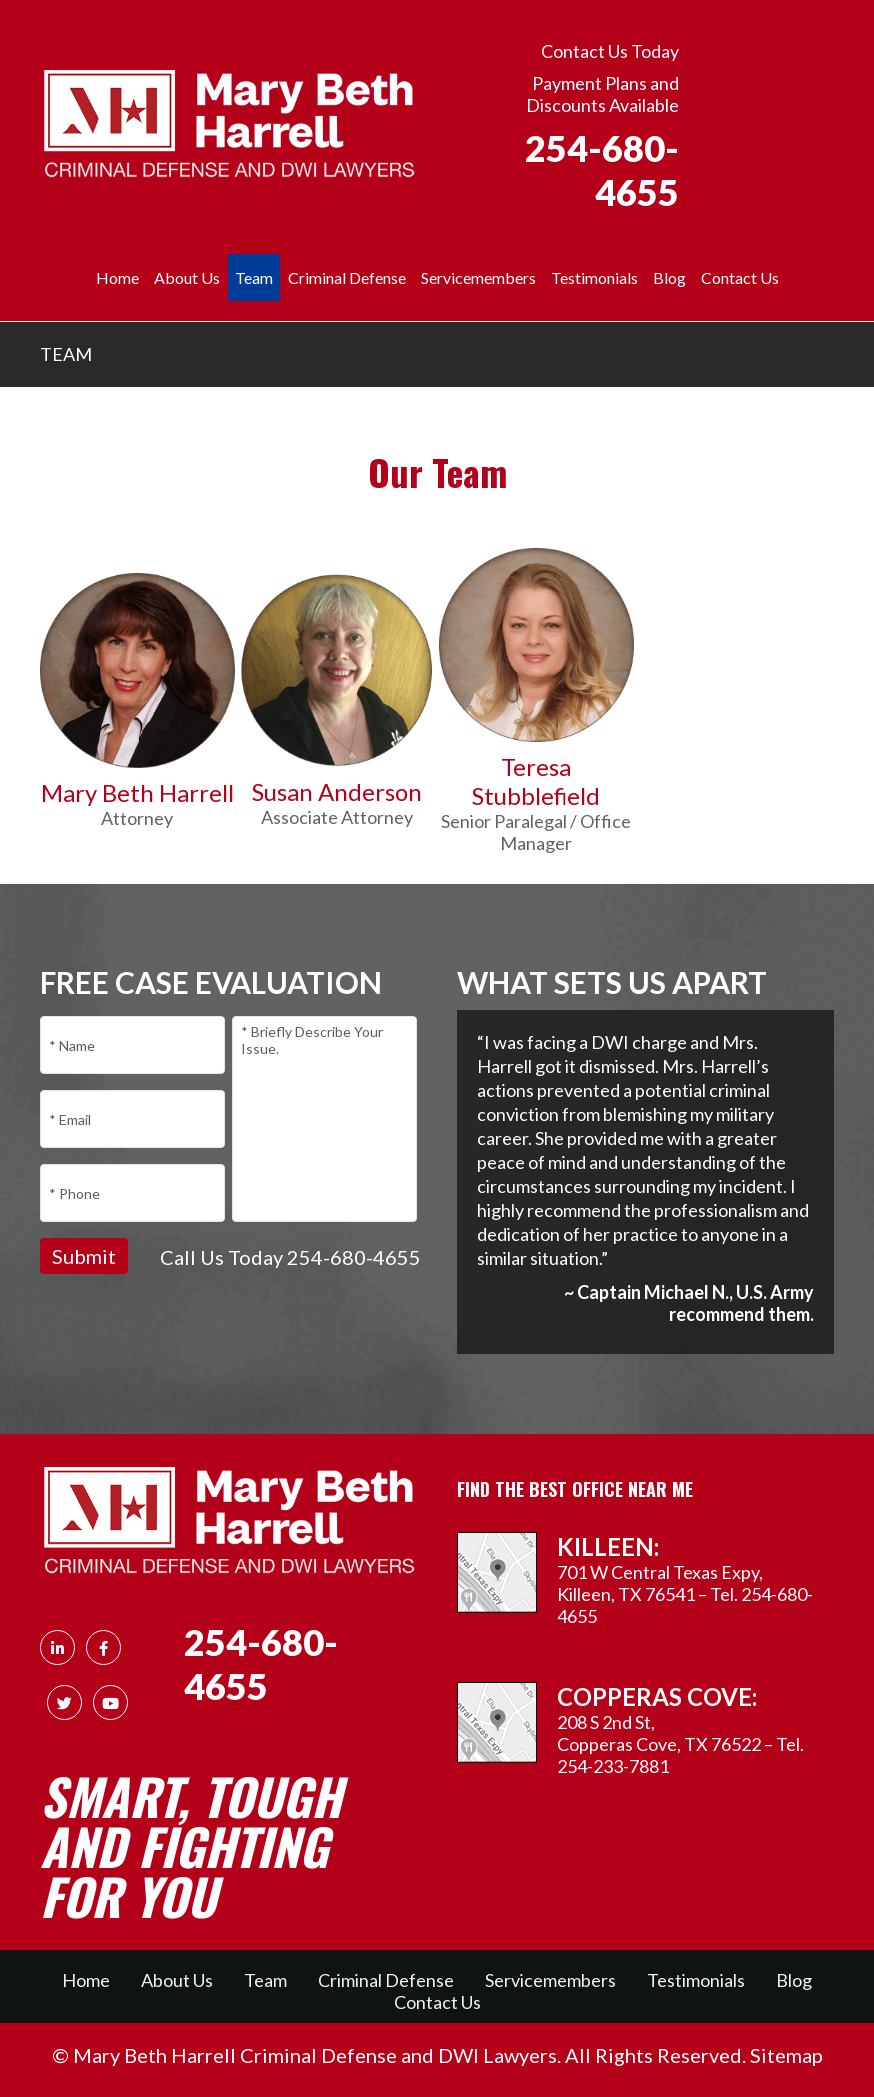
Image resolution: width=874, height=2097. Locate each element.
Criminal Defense (347, 277)
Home (117, 277)
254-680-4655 (602, 170)
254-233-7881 (613, 1766)
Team (265, 1980)
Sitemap (786, 2055)
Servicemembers (478, 277)
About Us (187, 277)
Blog (669, 277)
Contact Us (740, 277)
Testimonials (594, 277)
